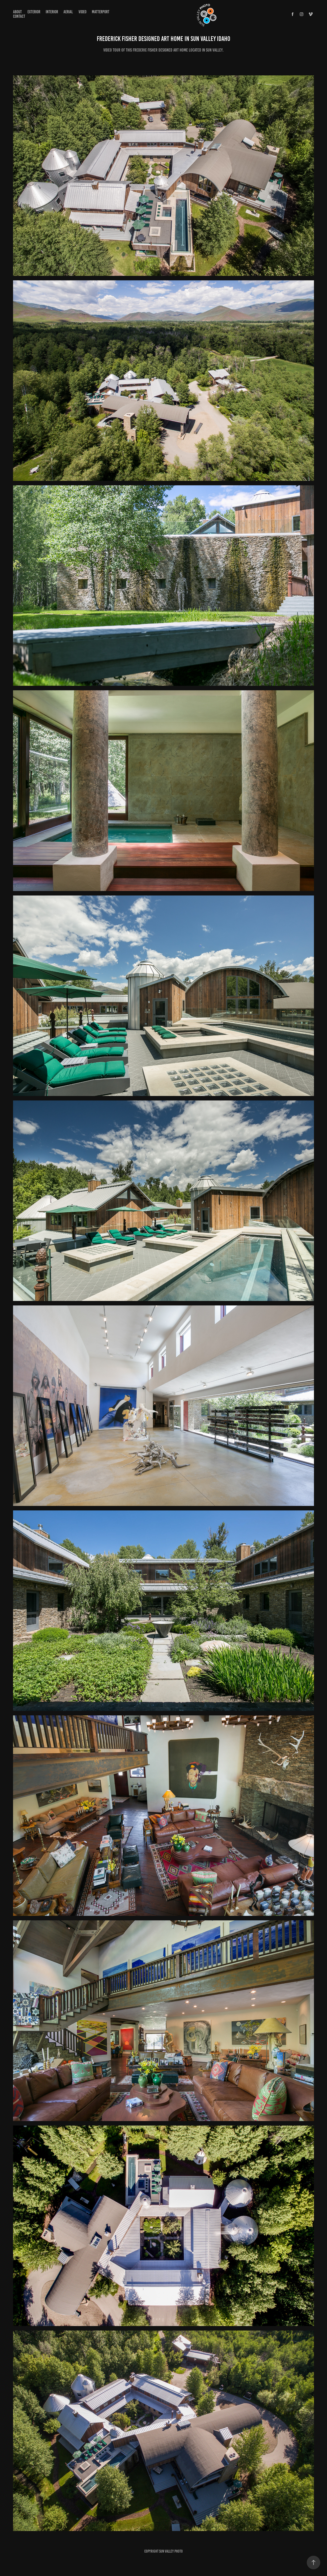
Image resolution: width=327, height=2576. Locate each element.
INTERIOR (52, 11)
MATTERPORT (100, 11)
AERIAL (68, 11)
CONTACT (19, 16)
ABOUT (17, 11)
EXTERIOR (33, 11)
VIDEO (82, 11)
